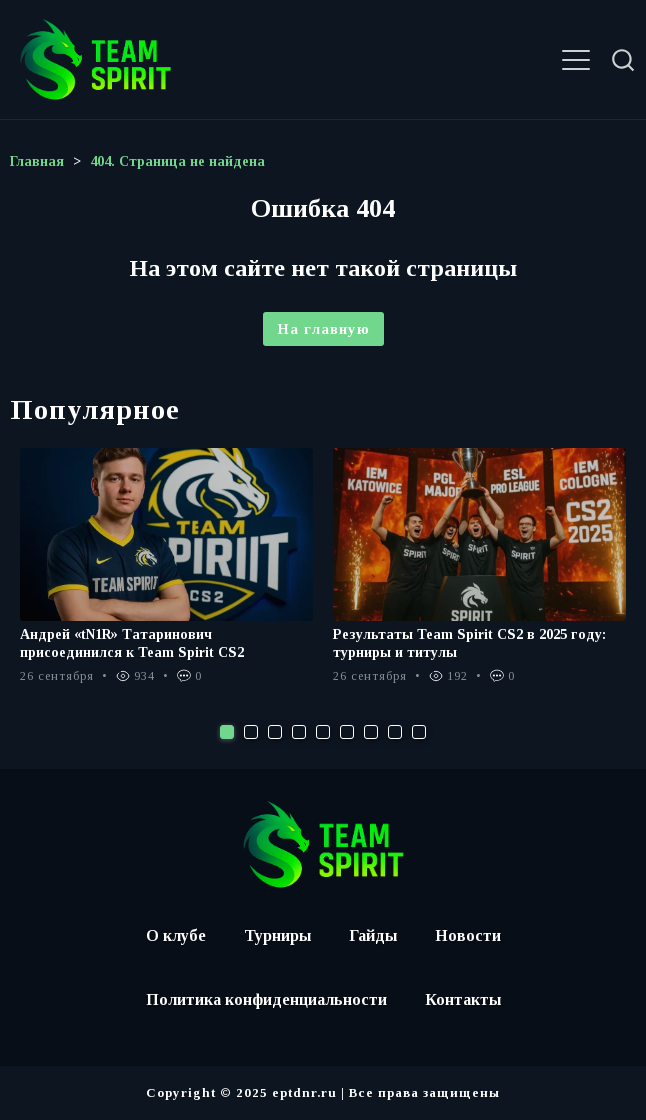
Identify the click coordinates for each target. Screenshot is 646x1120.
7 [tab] (371, 732)
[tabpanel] (166, 576)
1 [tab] (227, 732)
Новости (468, 935)
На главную (323, 329)
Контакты (463, 999)
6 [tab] (347, 732)
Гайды (373, 935)
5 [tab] (323, 732)
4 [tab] (299, 732)
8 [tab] (395, 732)
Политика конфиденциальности (266, 999)
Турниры (277, 935)
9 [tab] (419, 732)
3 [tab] (275, 732)
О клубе (176, 935)
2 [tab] (251, 732)
